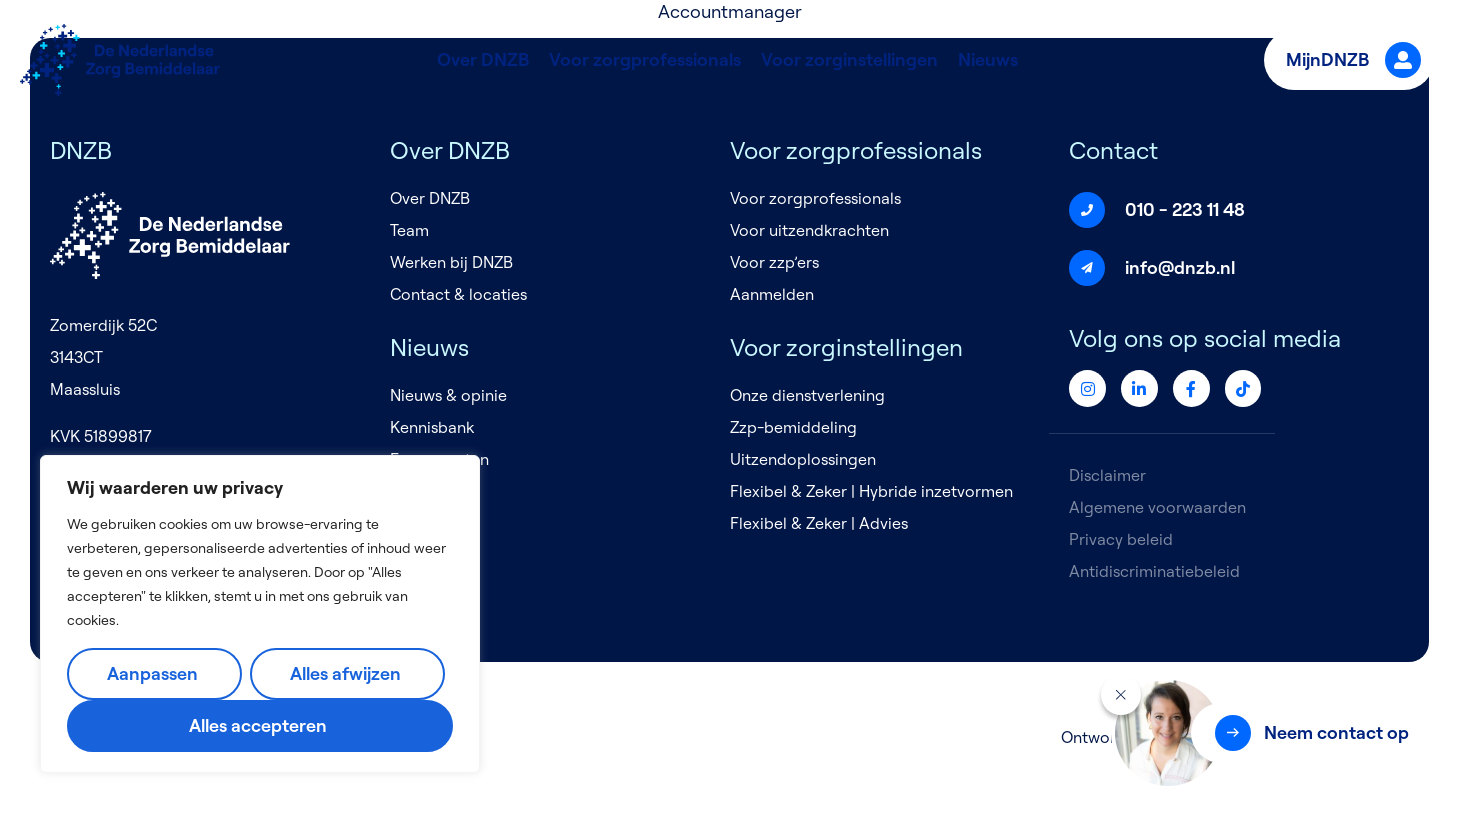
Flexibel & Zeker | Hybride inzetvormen (871, 491)
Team (409, 230)
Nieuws (988, 59)
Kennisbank (432, 427)
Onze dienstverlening (807, 395)
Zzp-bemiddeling (793, 427)
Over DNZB (483, 59)
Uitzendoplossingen (803, 459)
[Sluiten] (1121, 695)
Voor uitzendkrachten (809, 230)
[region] (260, 614)
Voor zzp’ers (774, 262)
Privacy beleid (1121, 539)
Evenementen (439, 459)
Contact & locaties (458, 294)
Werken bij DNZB (451, 262)
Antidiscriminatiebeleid (1154, 571)
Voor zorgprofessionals (645, 59)
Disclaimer (1107, 475)
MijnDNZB (1353, 60)
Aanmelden (772, 294)
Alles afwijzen (345, 673)
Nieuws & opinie (448, 395)
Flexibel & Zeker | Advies (819, 523)
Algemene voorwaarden (1157, 507)
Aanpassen (152, 673)
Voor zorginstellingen (849, 59)
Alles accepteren (258, 725)
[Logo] (120, 60)
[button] (1310, 733)
